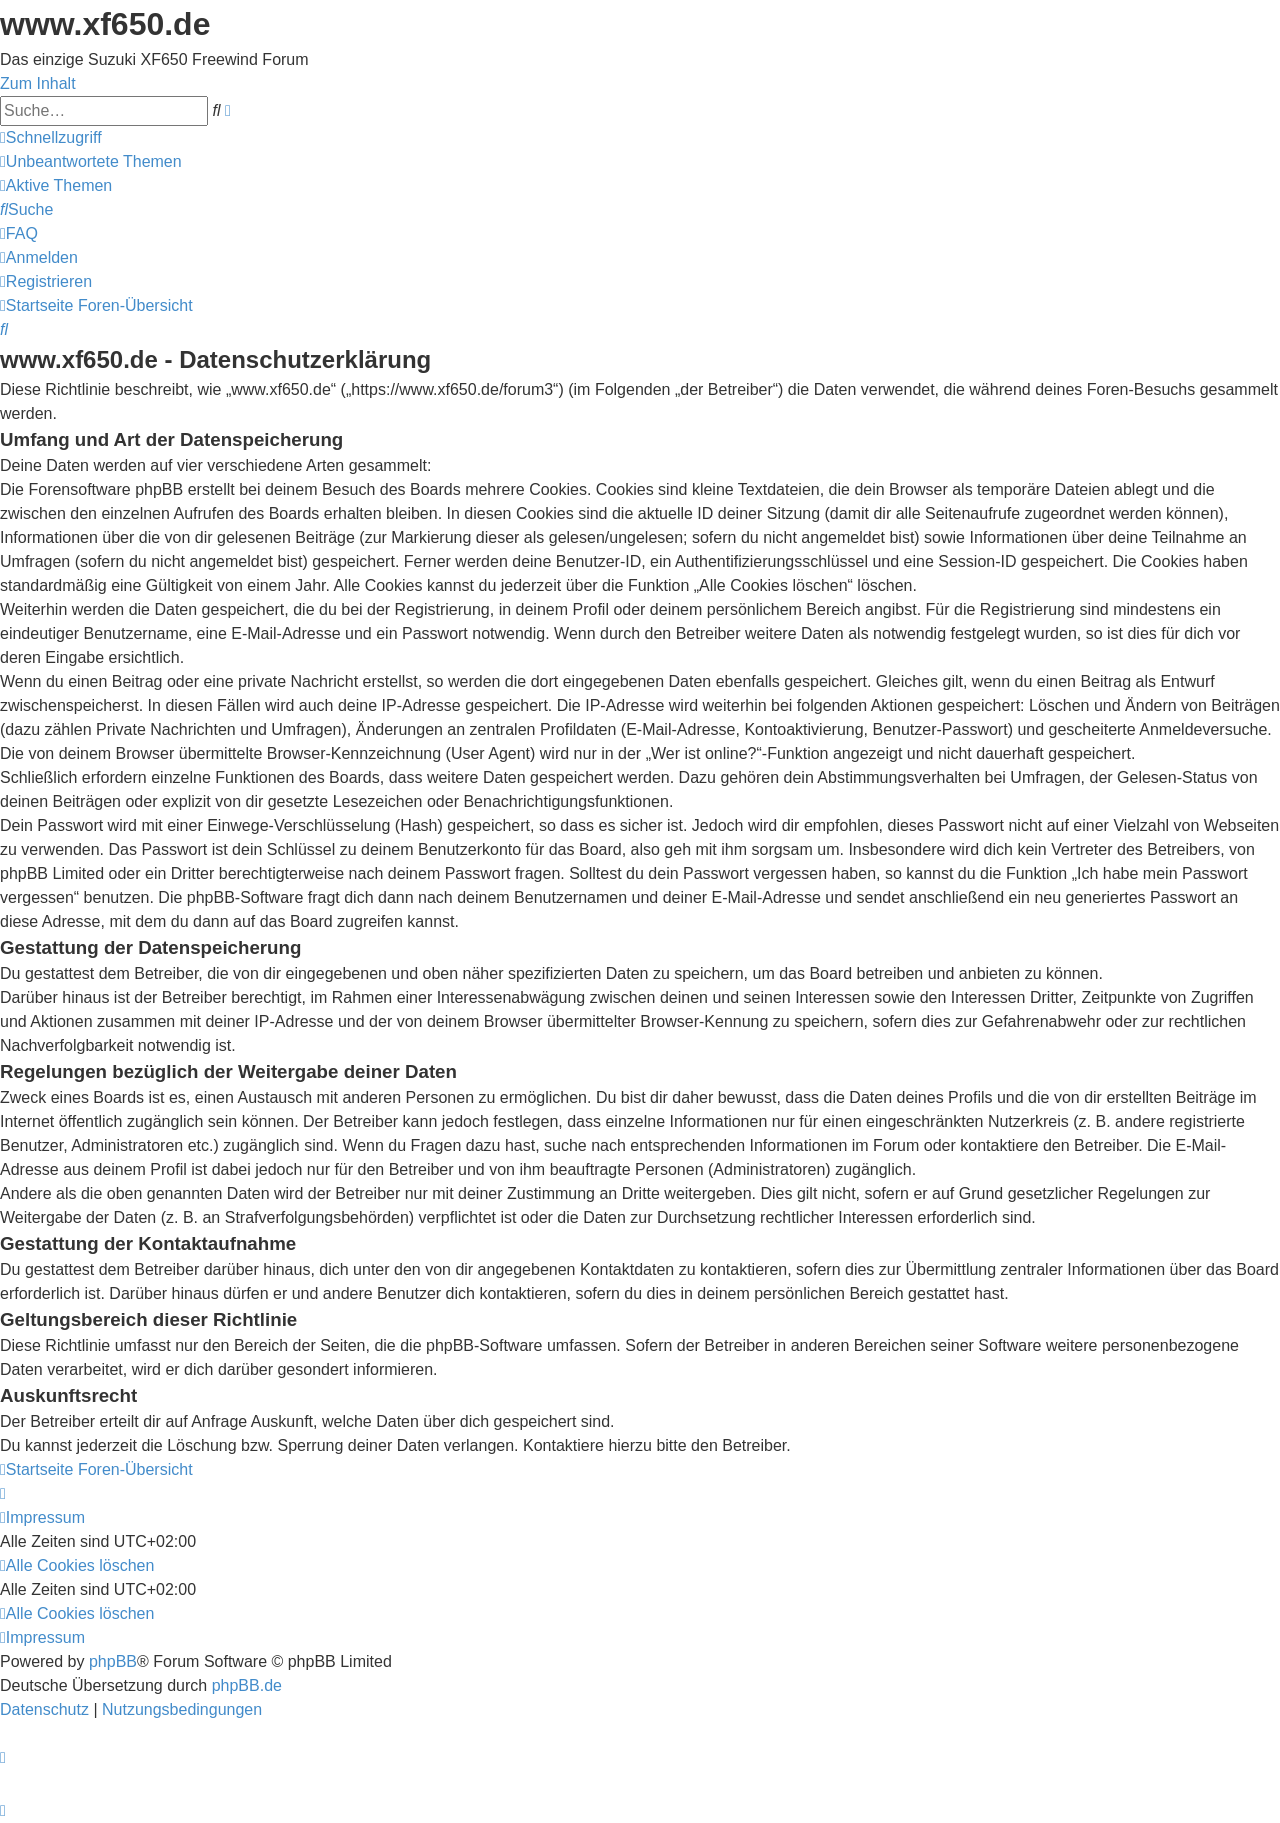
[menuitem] (91, 161)
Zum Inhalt (38, 83)
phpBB (113, 1661)
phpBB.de (247, 1685)
